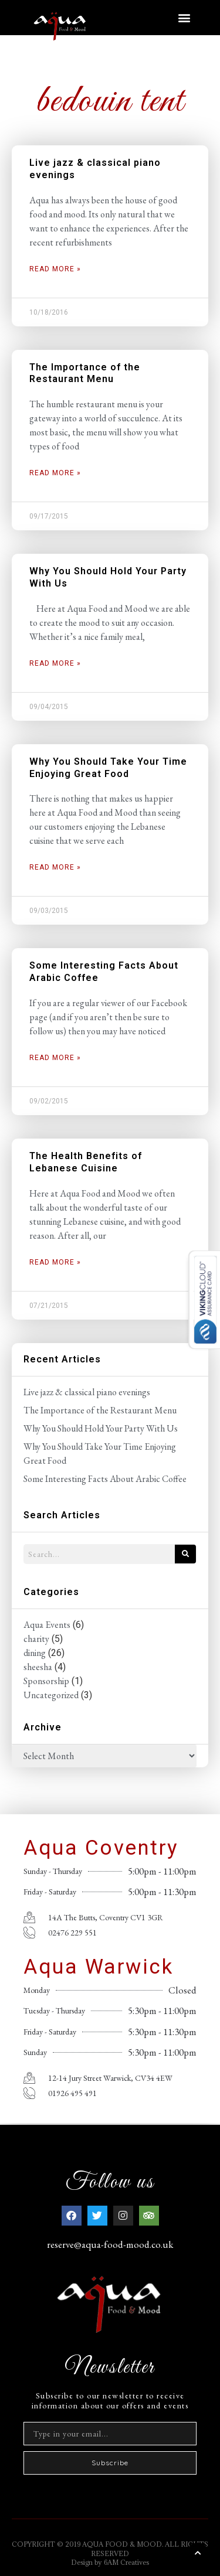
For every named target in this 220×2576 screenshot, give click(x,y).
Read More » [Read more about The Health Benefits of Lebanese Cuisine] (55, 1262)
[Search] (185, 1554)
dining (34, 1653)
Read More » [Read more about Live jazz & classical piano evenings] (55, 269)
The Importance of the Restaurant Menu (84, 373)
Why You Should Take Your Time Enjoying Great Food (108, 767)
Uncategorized (51, 1695)
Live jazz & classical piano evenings (86, 1392)
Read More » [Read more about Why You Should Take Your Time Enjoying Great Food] (55, 867)
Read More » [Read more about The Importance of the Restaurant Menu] (55, 473)
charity (36, 1639)
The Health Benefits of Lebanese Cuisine (85, 1162)
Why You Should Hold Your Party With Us (100, 1428)
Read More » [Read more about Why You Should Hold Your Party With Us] (55, 663)
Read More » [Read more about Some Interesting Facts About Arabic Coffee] (55, 1058)
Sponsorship (46, 1681)
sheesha (37, 1667)
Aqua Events (46, 1624)
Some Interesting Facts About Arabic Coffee (105, 1479)
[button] (184, 17)
